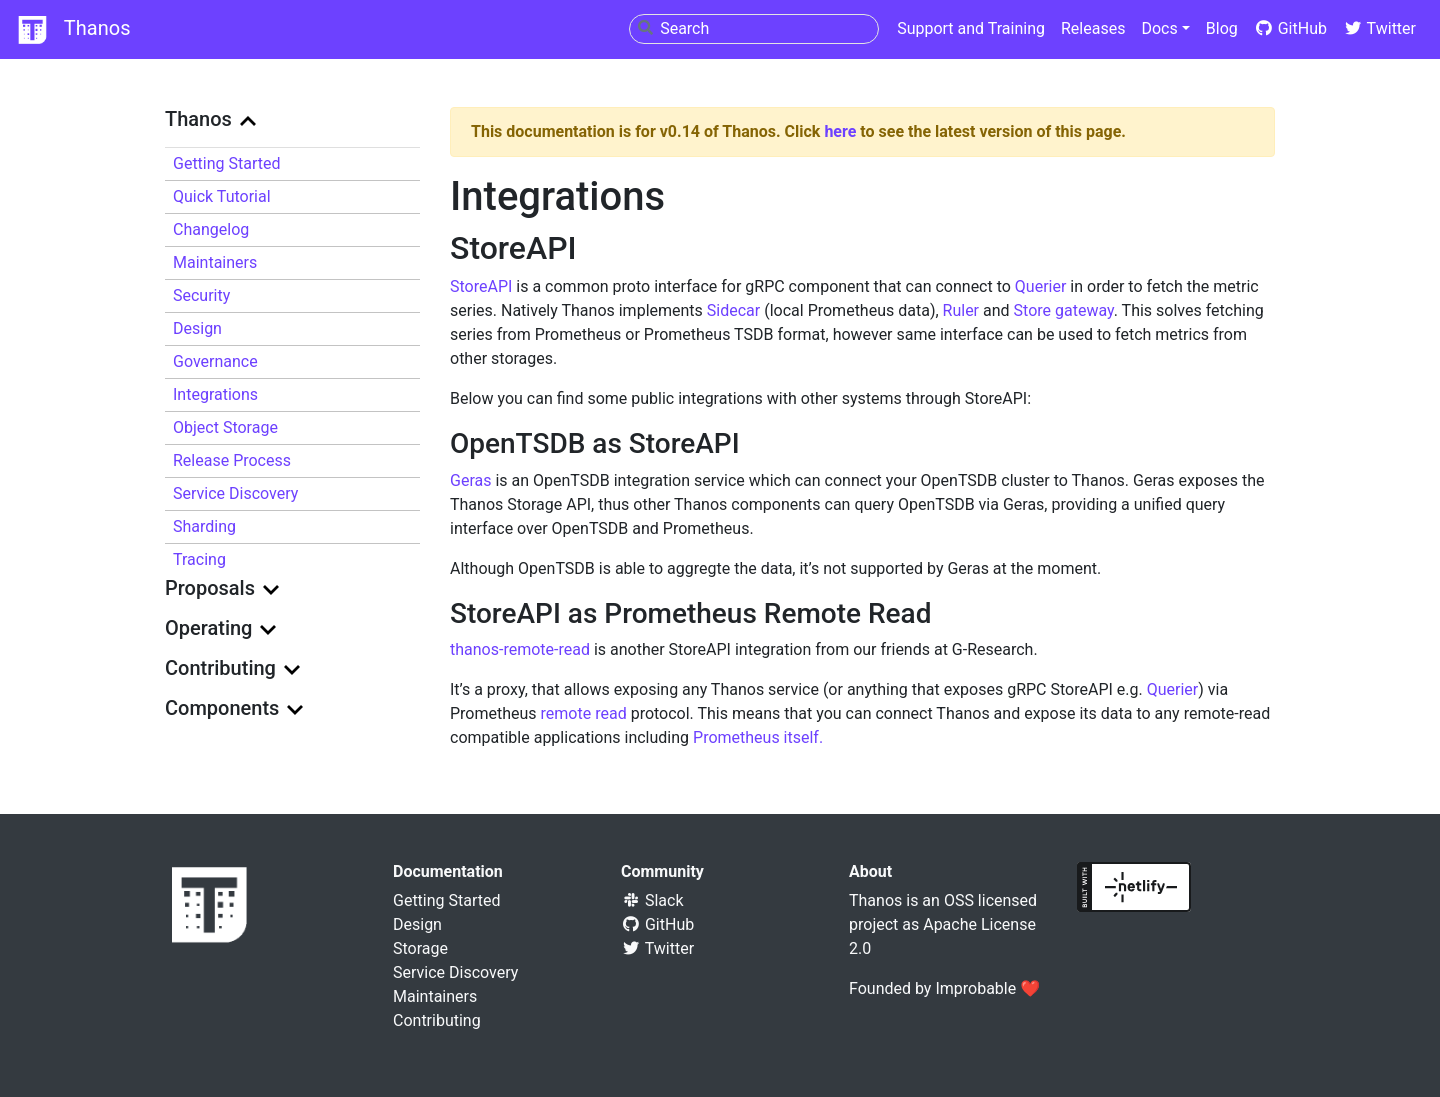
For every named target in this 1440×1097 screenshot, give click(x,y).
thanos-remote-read (520, 649)
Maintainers (215, 262)
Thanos (73, 30)
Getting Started (227, 163)
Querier (1041, 286)
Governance (215, 361)
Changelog (211, 229)
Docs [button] (1159, 28)
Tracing (199, 559)
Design (197, 328)
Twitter (1379, 28)
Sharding (204, 526)
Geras (470, 480)
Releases (1093, 28)
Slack (652, 900)
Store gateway (1064, 310)
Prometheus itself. (758, 737)
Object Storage (225, 427)
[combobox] (754, 29)
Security (201, 295)
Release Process (232, 460)
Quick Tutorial (222, 196)
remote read (584, 713)
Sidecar (733, 310)
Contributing (437, 1020)
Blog (1222, 28)
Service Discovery (235, 493)
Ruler (961, 310)
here (840, 131)
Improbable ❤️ (987, 988)
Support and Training (971, 28)
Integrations (215, 394)
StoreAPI (481, 286)
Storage (420, 948)
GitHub (1290, 28)
